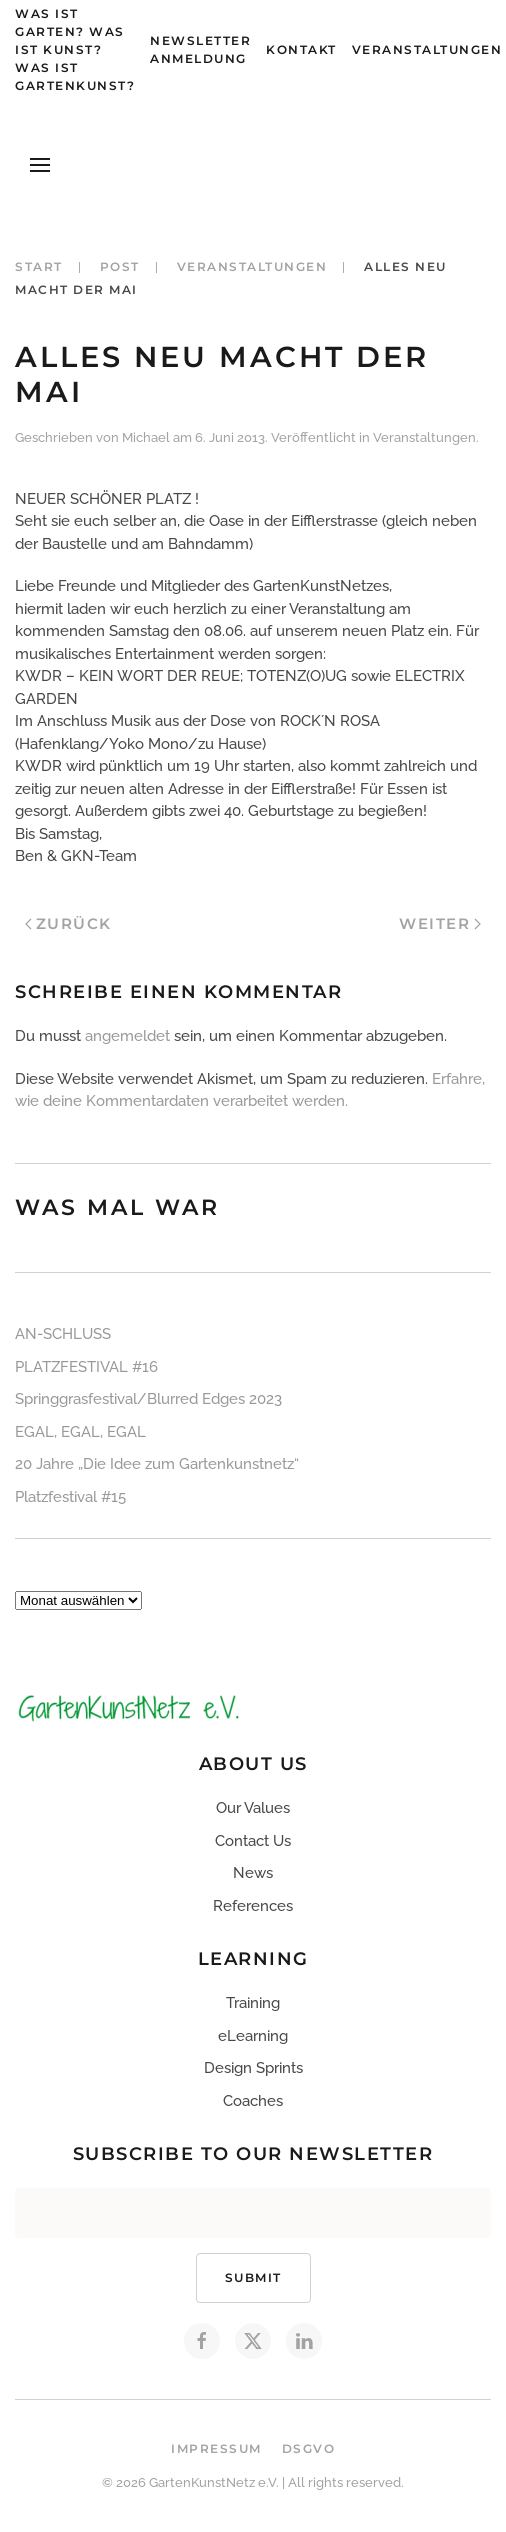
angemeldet (127, 1036)
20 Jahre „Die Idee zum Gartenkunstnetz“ (157, 1464)
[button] (40, 165)
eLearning (253, 2036)
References (253, 1906)
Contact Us (253, 1841)
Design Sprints (253, 2068)
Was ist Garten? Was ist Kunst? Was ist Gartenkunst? (75, 49)
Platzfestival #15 (70, 1497)
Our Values (253, 1808)
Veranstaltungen (427, 49)
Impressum (216, 2448)
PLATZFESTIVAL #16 (86, 1367)
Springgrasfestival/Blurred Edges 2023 (148, 1399)
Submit (253, 2277)
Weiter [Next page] (440, 923)
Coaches (253, 2101)
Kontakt (301, 49)
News (253, 1873)
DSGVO (309, 2448)
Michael (146, 437)
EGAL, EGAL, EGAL (80, 1432)
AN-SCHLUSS (63, 1334)
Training (253, 2003)
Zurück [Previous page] (68, 923)
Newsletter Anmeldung (200, 49)
